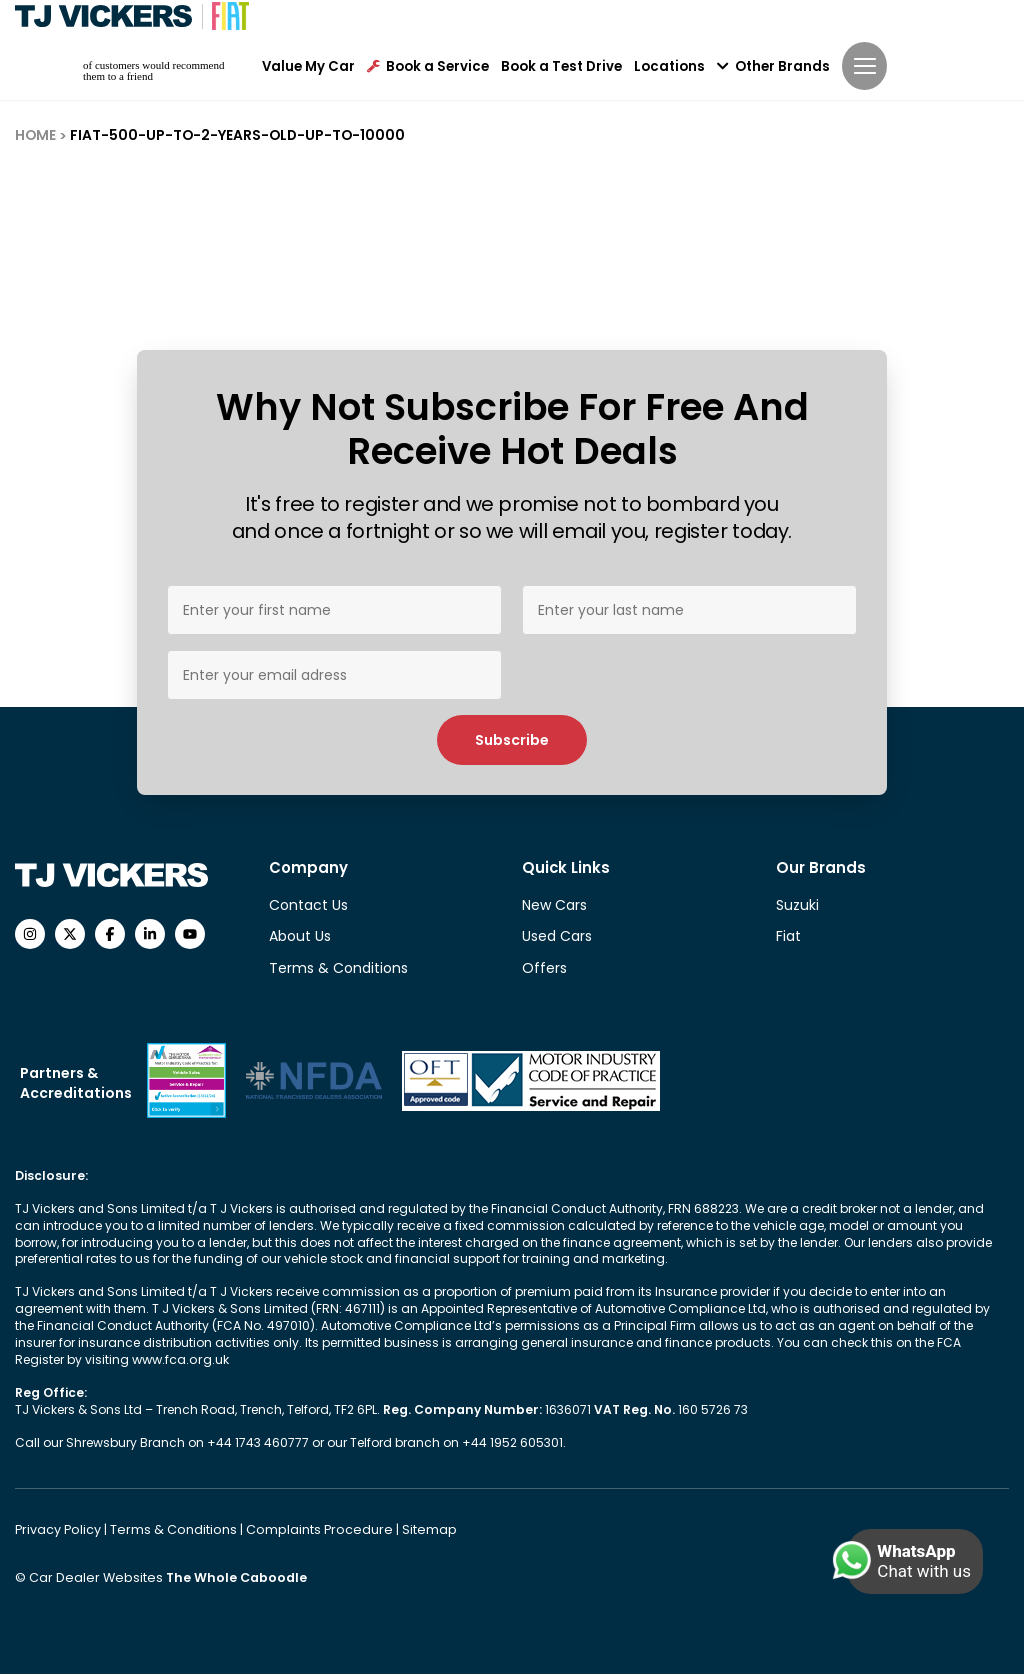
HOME (35, 135)
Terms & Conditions (338, 968)
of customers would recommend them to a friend (153, 69)
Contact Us (308, 905)
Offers (544, 968)
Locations (669, 65)
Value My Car (308, 65)
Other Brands (773, 65)
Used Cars (557, 936)
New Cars (554, 905)
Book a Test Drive (561, 65)
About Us (300, 936)
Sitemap (411, 1528)
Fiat (788, 936)
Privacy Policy (58, 1528)
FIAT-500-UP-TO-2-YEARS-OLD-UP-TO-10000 (231, 135)
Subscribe (512, 740)
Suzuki (797, 905)
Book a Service (428, 65)
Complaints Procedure (308, 1528)
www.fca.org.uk (179, 1359)
